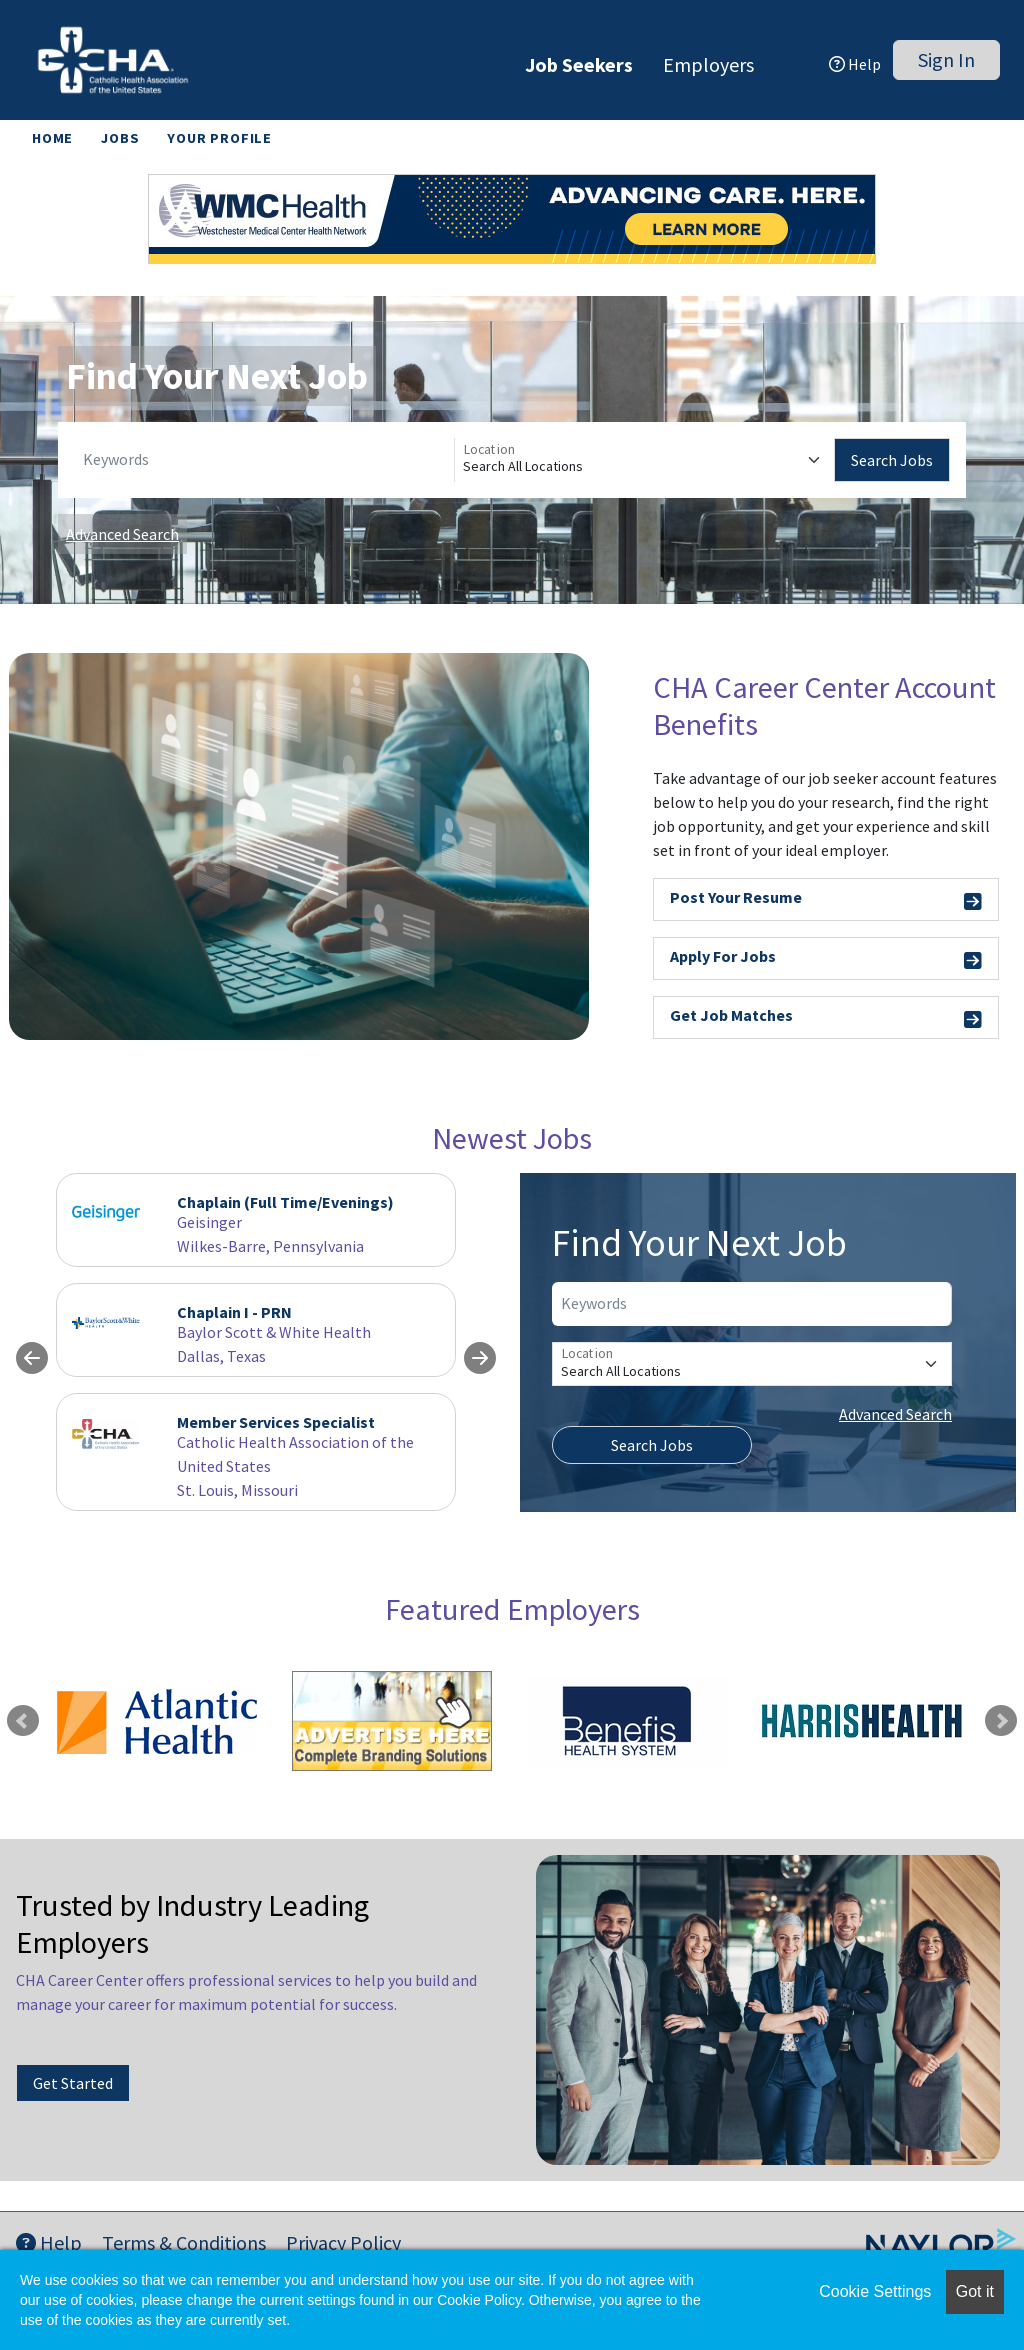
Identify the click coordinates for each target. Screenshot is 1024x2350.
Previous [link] (23, 1721)
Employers (708, 64)
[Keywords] (264, 460)
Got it (975, 2291)
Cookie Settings (875, 2291)
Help (855, 64)
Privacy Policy (343, 2242)
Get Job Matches (826, 1018)
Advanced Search (122, 534)
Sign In (946, 59)
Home (52, 138)
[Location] (644, 460)
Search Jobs (892, 460)
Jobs (120, 138)
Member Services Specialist (276, 1422)
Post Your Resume (826, 900)
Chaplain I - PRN (234, 1312)
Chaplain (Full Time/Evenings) (285, 1202)
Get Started (73, 2083)
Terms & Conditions (184, 2242)
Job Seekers (579, 64)
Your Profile (219, 138)
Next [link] (1001, 1721)
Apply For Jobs (826, 959)
